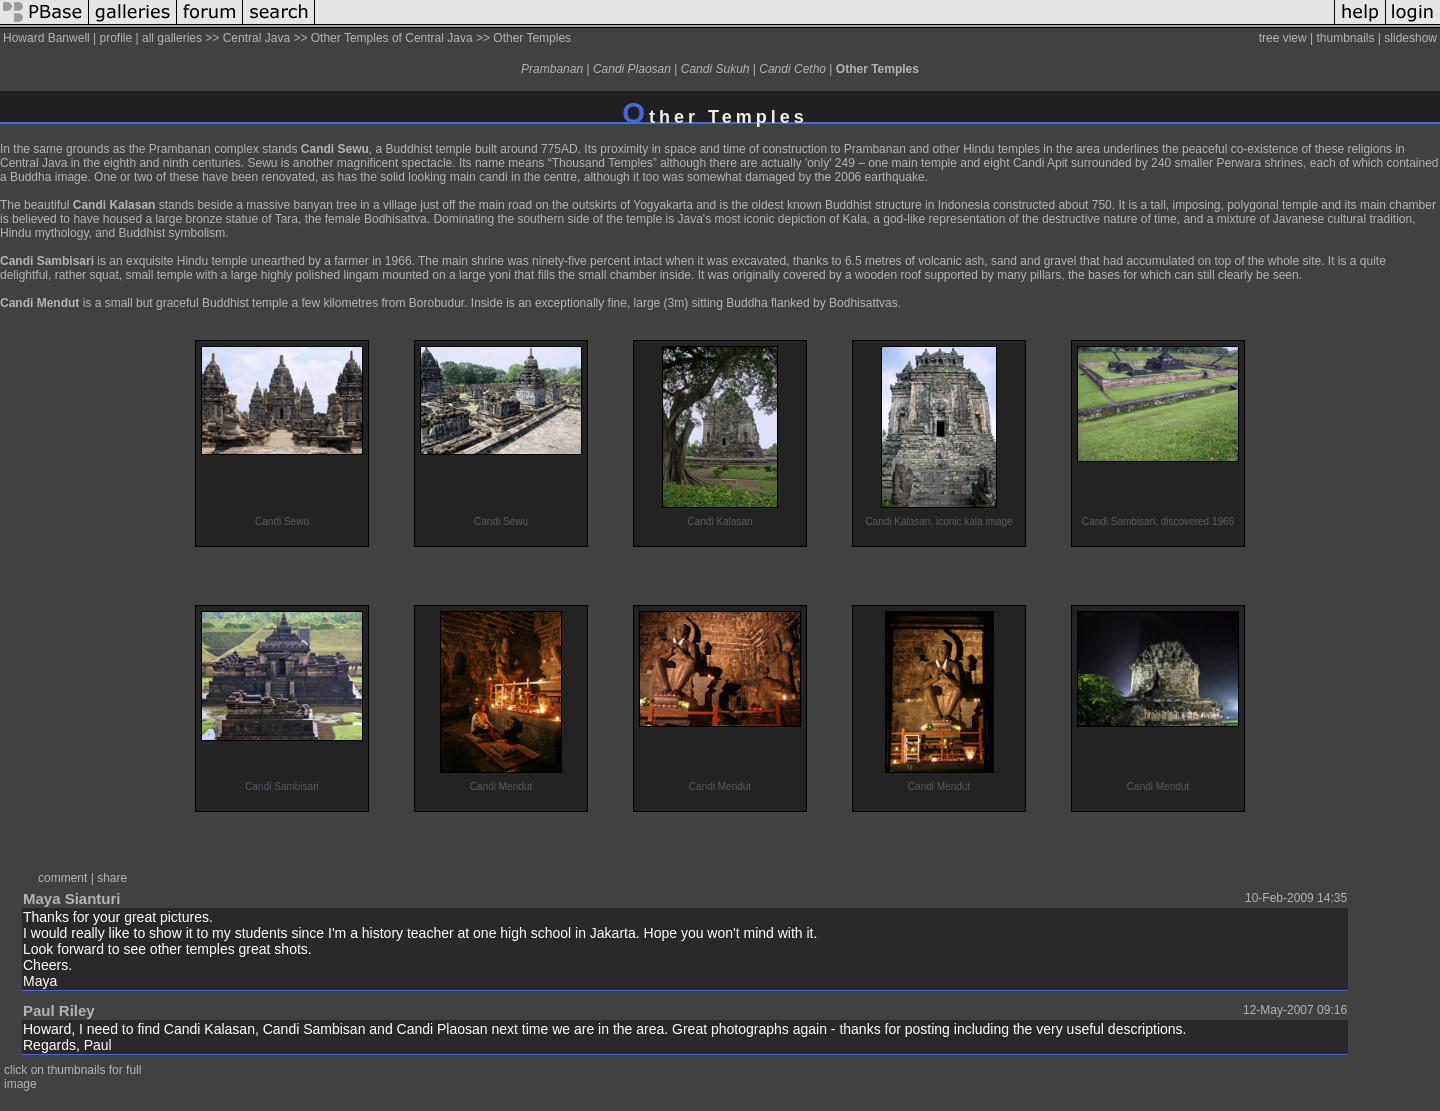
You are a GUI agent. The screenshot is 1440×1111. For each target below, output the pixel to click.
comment (62, 878)
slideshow (1410, 38)
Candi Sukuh (715, 69)
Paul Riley (59, 1010)
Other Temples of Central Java (392, 38)
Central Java (256, 38)
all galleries (172, 38)
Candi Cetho (792, 69)
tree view (1283, 38)
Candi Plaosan (632, 69)
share (112, 878)
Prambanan (552, 69)
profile (116, 38)
